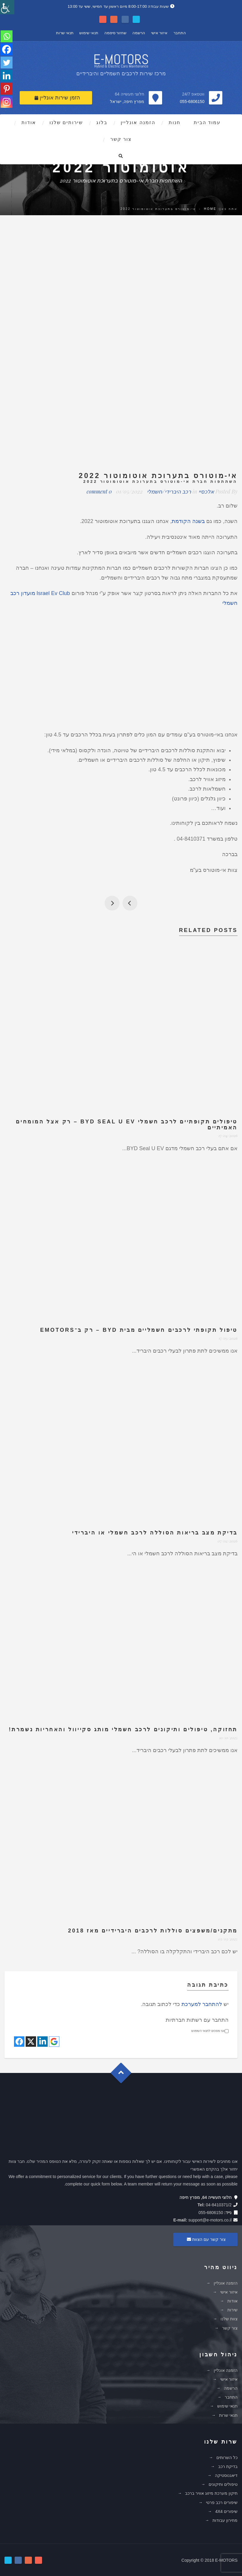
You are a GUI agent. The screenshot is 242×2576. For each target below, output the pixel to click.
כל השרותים (227, 2457)
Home (210, 208)
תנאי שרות (65, 33)
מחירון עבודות (225, 2520)
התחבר (179, 33)
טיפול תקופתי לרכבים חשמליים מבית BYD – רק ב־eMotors (139, 1330)
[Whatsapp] (7, 36)
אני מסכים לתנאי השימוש (210, 2030)
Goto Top (124, 2075)
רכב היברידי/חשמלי (169, 491)
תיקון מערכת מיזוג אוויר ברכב (211, 2493)
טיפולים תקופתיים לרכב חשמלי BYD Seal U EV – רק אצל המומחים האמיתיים (127, 1125)
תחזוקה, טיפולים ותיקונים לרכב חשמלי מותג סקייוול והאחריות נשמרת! (123, 1729)
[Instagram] (7, 102)
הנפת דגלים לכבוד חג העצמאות (112, 903)
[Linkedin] (7, 76)
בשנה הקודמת (188, 521)
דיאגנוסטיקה (226, 2475)
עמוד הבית (207, 122)
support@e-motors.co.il (210, 2220)
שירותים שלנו (66, 122)
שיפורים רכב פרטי (222, 2502)
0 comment (99, 491)
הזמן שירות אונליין (57, 98)
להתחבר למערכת (202, 2004)
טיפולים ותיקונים (223, 2484)
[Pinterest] (7, 89)
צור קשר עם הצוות (205, 2239)
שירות (232, 2310)
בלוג (101, 122)
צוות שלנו (229, 2318)
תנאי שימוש (88, 33)
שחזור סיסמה (115, 33)
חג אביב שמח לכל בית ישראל (129, 903)
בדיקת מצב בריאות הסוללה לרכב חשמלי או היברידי (155, 1533)
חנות (174, 122)
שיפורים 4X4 (226, 2511)
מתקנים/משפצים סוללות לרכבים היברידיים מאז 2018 (153, 1931)
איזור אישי (159, 33)
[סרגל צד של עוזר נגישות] (7, 7)
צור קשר (121, 139)
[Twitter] (7, 62)
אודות (28, 122)
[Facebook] (7, 49)
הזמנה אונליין (138, 122)
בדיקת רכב (228, 2466)
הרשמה (138, 33)
